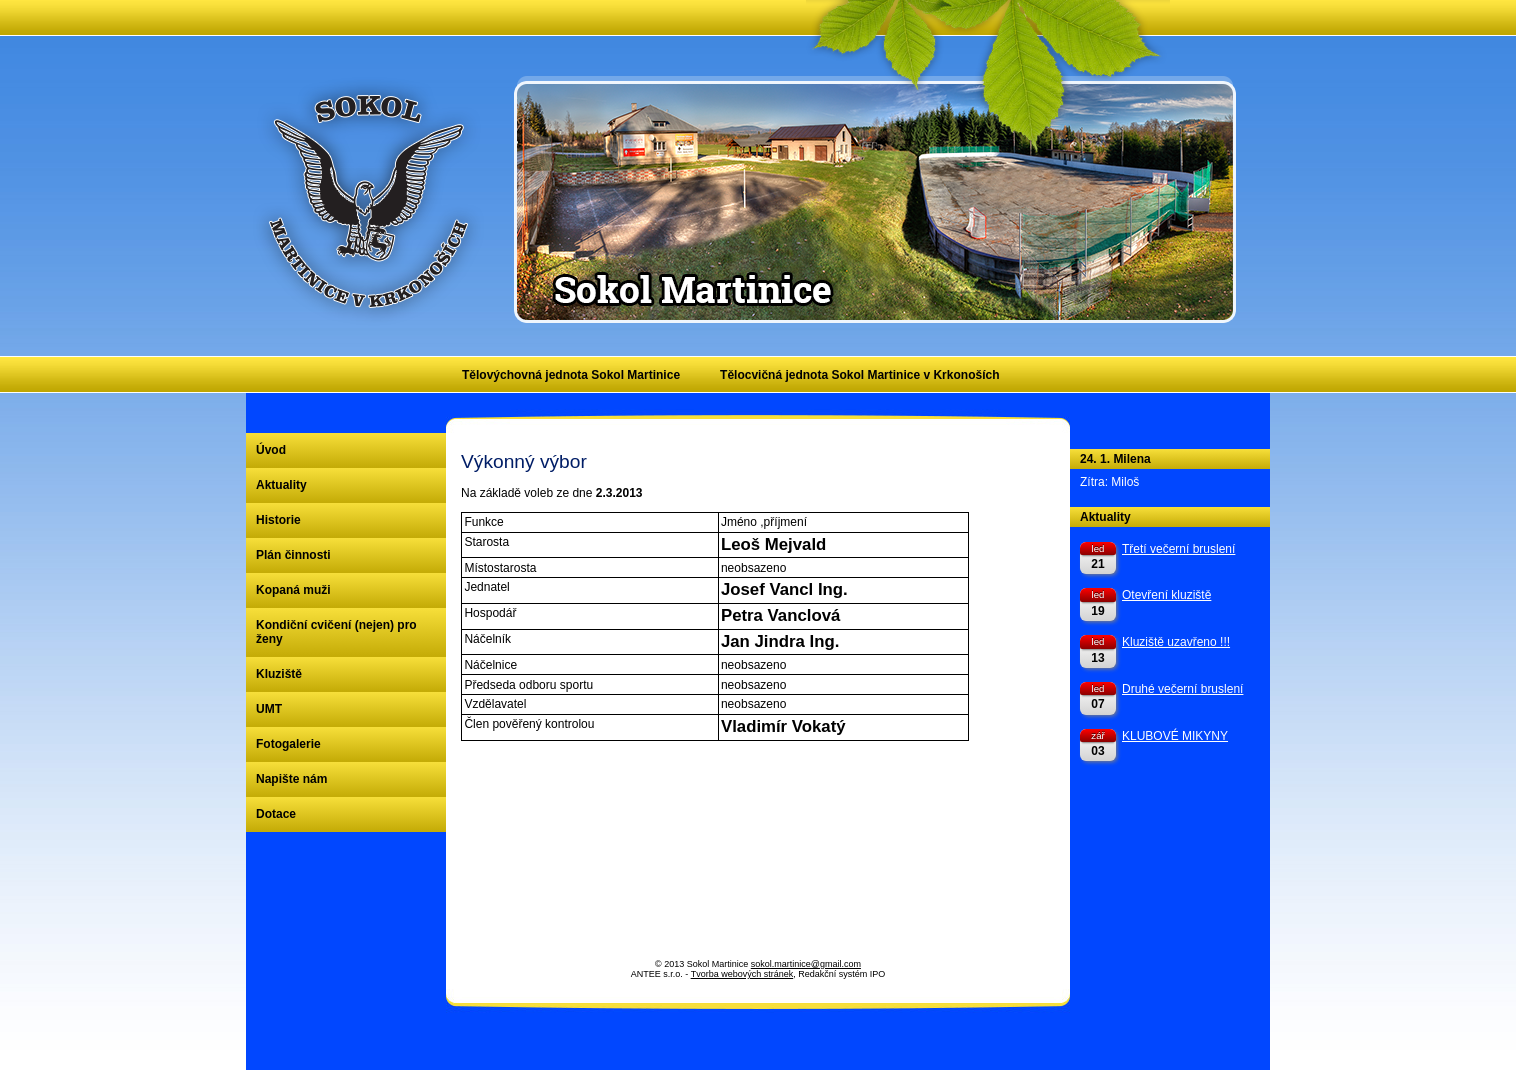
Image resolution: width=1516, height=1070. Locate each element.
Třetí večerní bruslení (1178, 549)
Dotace (276, 814)
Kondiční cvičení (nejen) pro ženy (336, 632)
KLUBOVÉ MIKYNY (1175, 736)
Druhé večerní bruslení (1182, 689)
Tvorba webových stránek (742, 974)
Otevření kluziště (1166, 595)
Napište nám (291, 779)
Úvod (271, 450)
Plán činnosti (293, 555)
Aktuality (281, 485)
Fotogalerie (288, 744)
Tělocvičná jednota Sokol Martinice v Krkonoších (859, 375)
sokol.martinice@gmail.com (806, 964)
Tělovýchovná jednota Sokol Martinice (571, 375)
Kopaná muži (293, 590)
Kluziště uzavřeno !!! (1176, 642)
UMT (269, 709)
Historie (278, 520)
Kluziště (279, 674)
